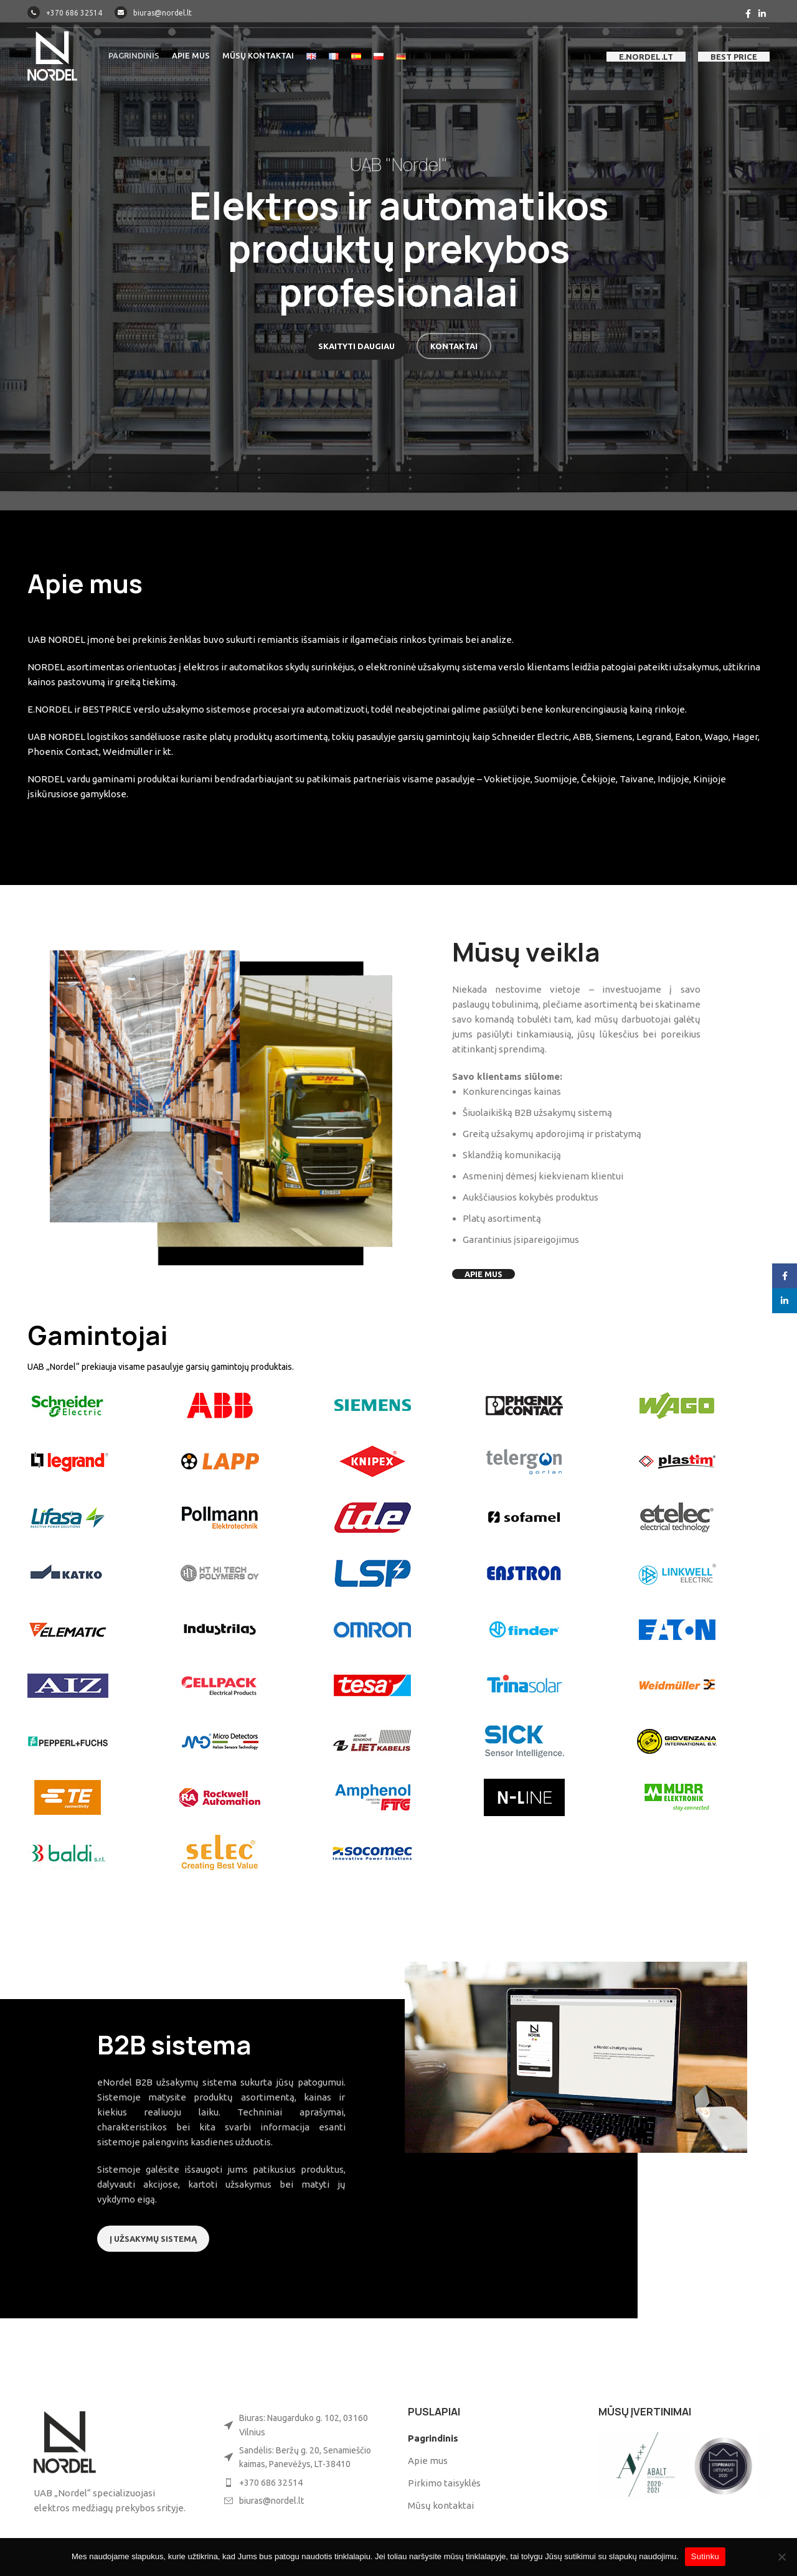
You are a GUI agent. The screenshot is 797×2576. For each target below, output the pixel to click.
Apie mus (428, 2460)
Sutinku (705, 2556)
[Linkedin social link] (762, 14)
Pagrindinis (433, 2438)
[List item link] (304, 2482)
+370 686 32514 (64, 13)
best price (733, 56)
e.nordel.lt (646, 56)
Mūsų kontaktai (441, 2505)
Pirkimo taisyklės (444, 2483)
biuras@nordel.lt (153, 13)
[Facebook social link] (748, 14)
